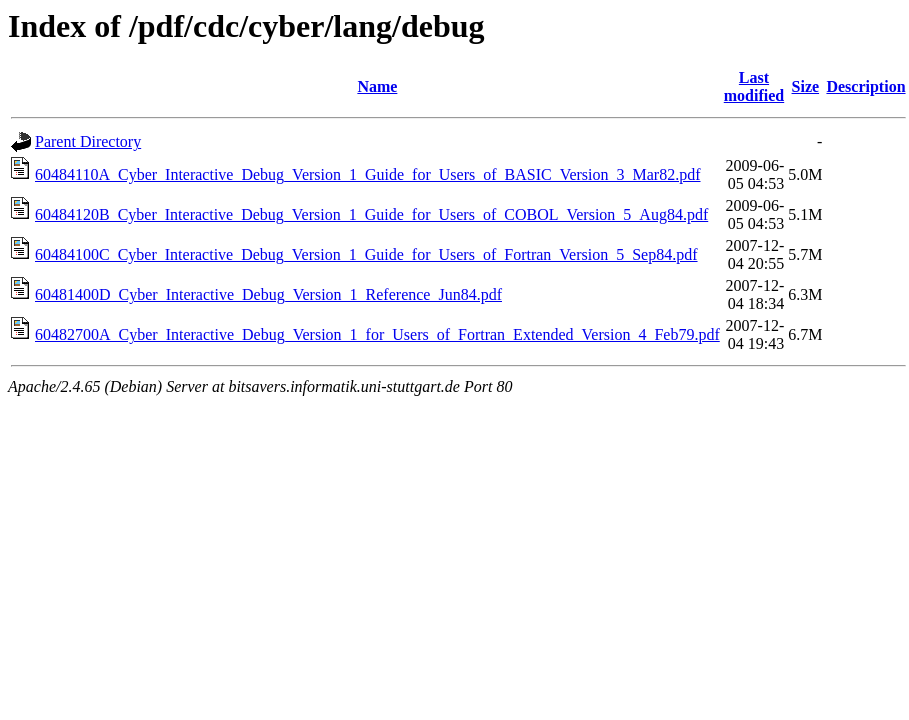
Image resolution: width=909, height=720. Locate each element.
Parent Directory (88, 141)
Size (806, 86)
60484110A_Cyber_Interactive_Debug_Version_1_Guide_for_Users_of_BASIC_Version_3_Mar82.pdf (368, 174)
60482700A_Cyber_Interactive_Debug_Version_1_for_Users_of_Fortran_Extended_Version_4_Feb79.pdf (377, 334)
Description (865, 86)
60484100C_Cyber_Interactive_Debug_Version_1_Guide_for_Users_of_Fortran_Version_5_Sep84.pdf (366, 254)
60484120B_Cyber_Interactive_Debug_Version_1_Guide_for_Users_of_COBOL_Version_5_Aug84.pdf (371, 214)
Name (377, 86)
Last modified (754, 86)
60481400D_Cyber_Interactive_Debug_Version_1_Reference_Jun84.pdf (268, 294)
